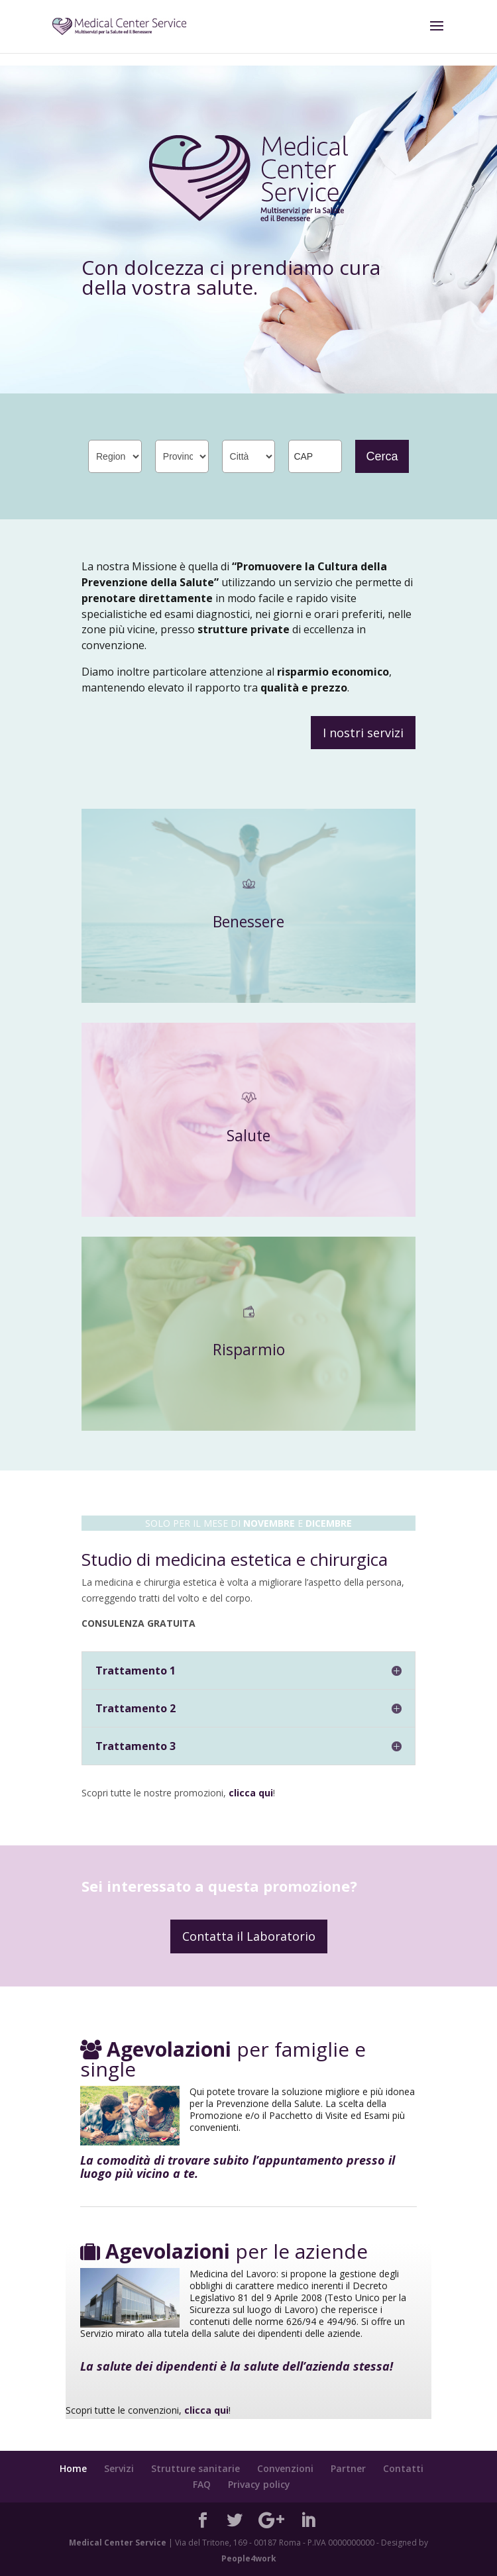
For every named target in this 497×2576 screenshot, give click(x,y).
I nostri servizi (363, 733)
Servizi (119, 2468)
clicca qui (251, 1792)
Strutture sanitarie (195, 2468)
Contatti (403, 2468)
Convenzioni (285, 2468)
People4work (248, 2558)
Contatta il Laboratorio (248, 1936)
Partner (348, 2468)
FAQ (202, 2484)
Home (73, 2468)
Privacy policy (259, 2484)
